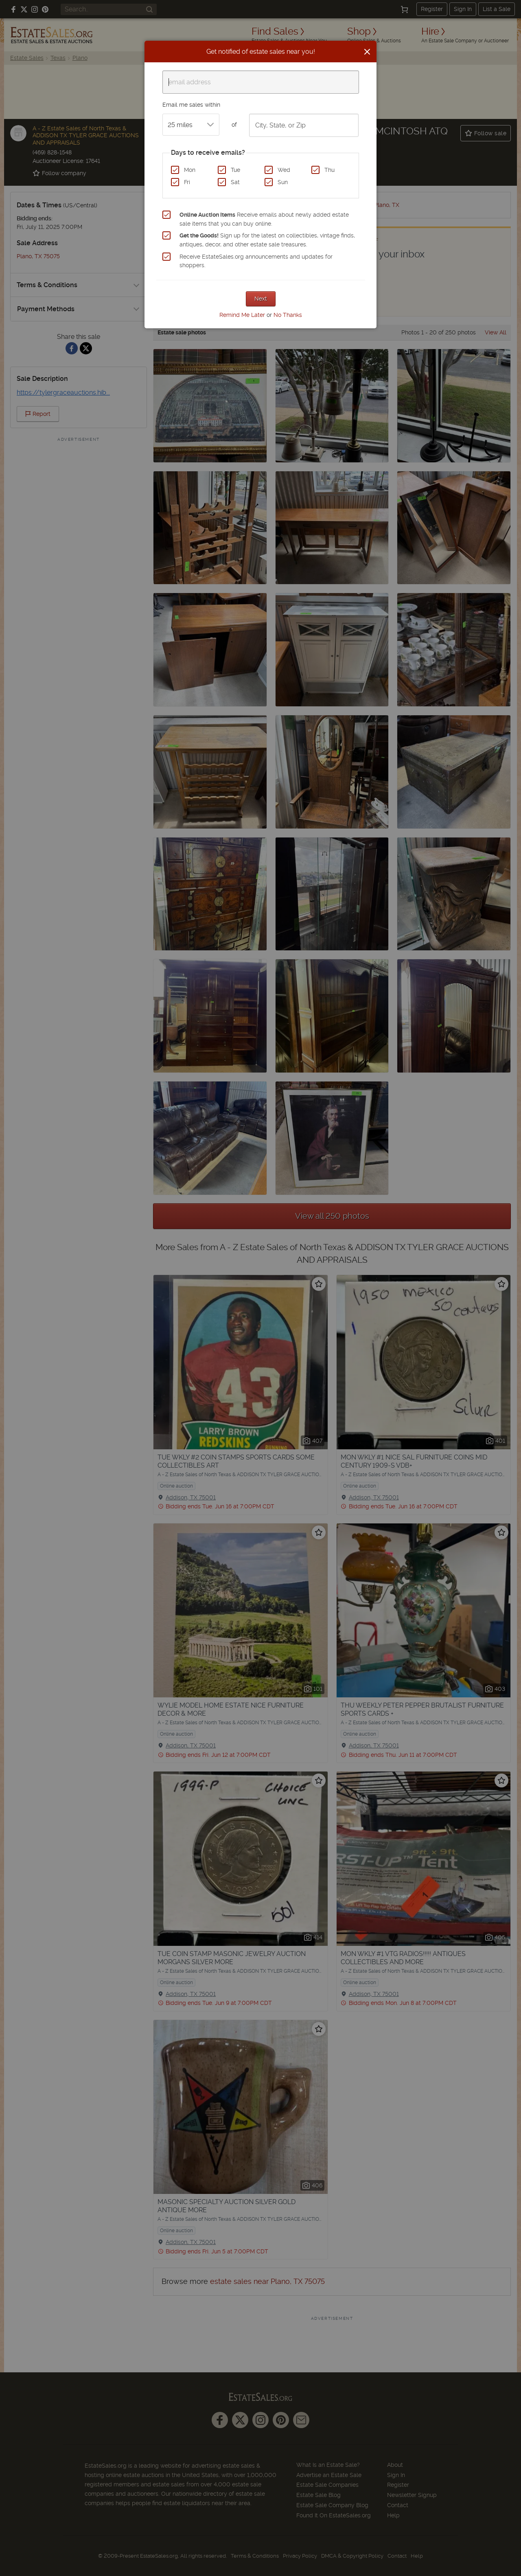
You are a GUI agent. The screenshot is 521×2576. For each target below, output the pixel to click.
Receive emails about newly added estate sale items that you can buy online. (264, 219)
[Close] (367, 52)
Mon (189, 170)
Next (260, 298)
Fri (187, 182)
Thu (329, 170)
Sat (235, 182)
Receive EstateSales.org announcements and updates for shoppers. (256, 261)
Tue (235, 170)
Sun (283, 182)
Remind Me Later (242, 315)
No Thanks (288, 315)
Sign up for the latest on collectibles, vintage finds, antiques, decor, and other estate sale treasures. (267, 240)
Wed (284, 170)
